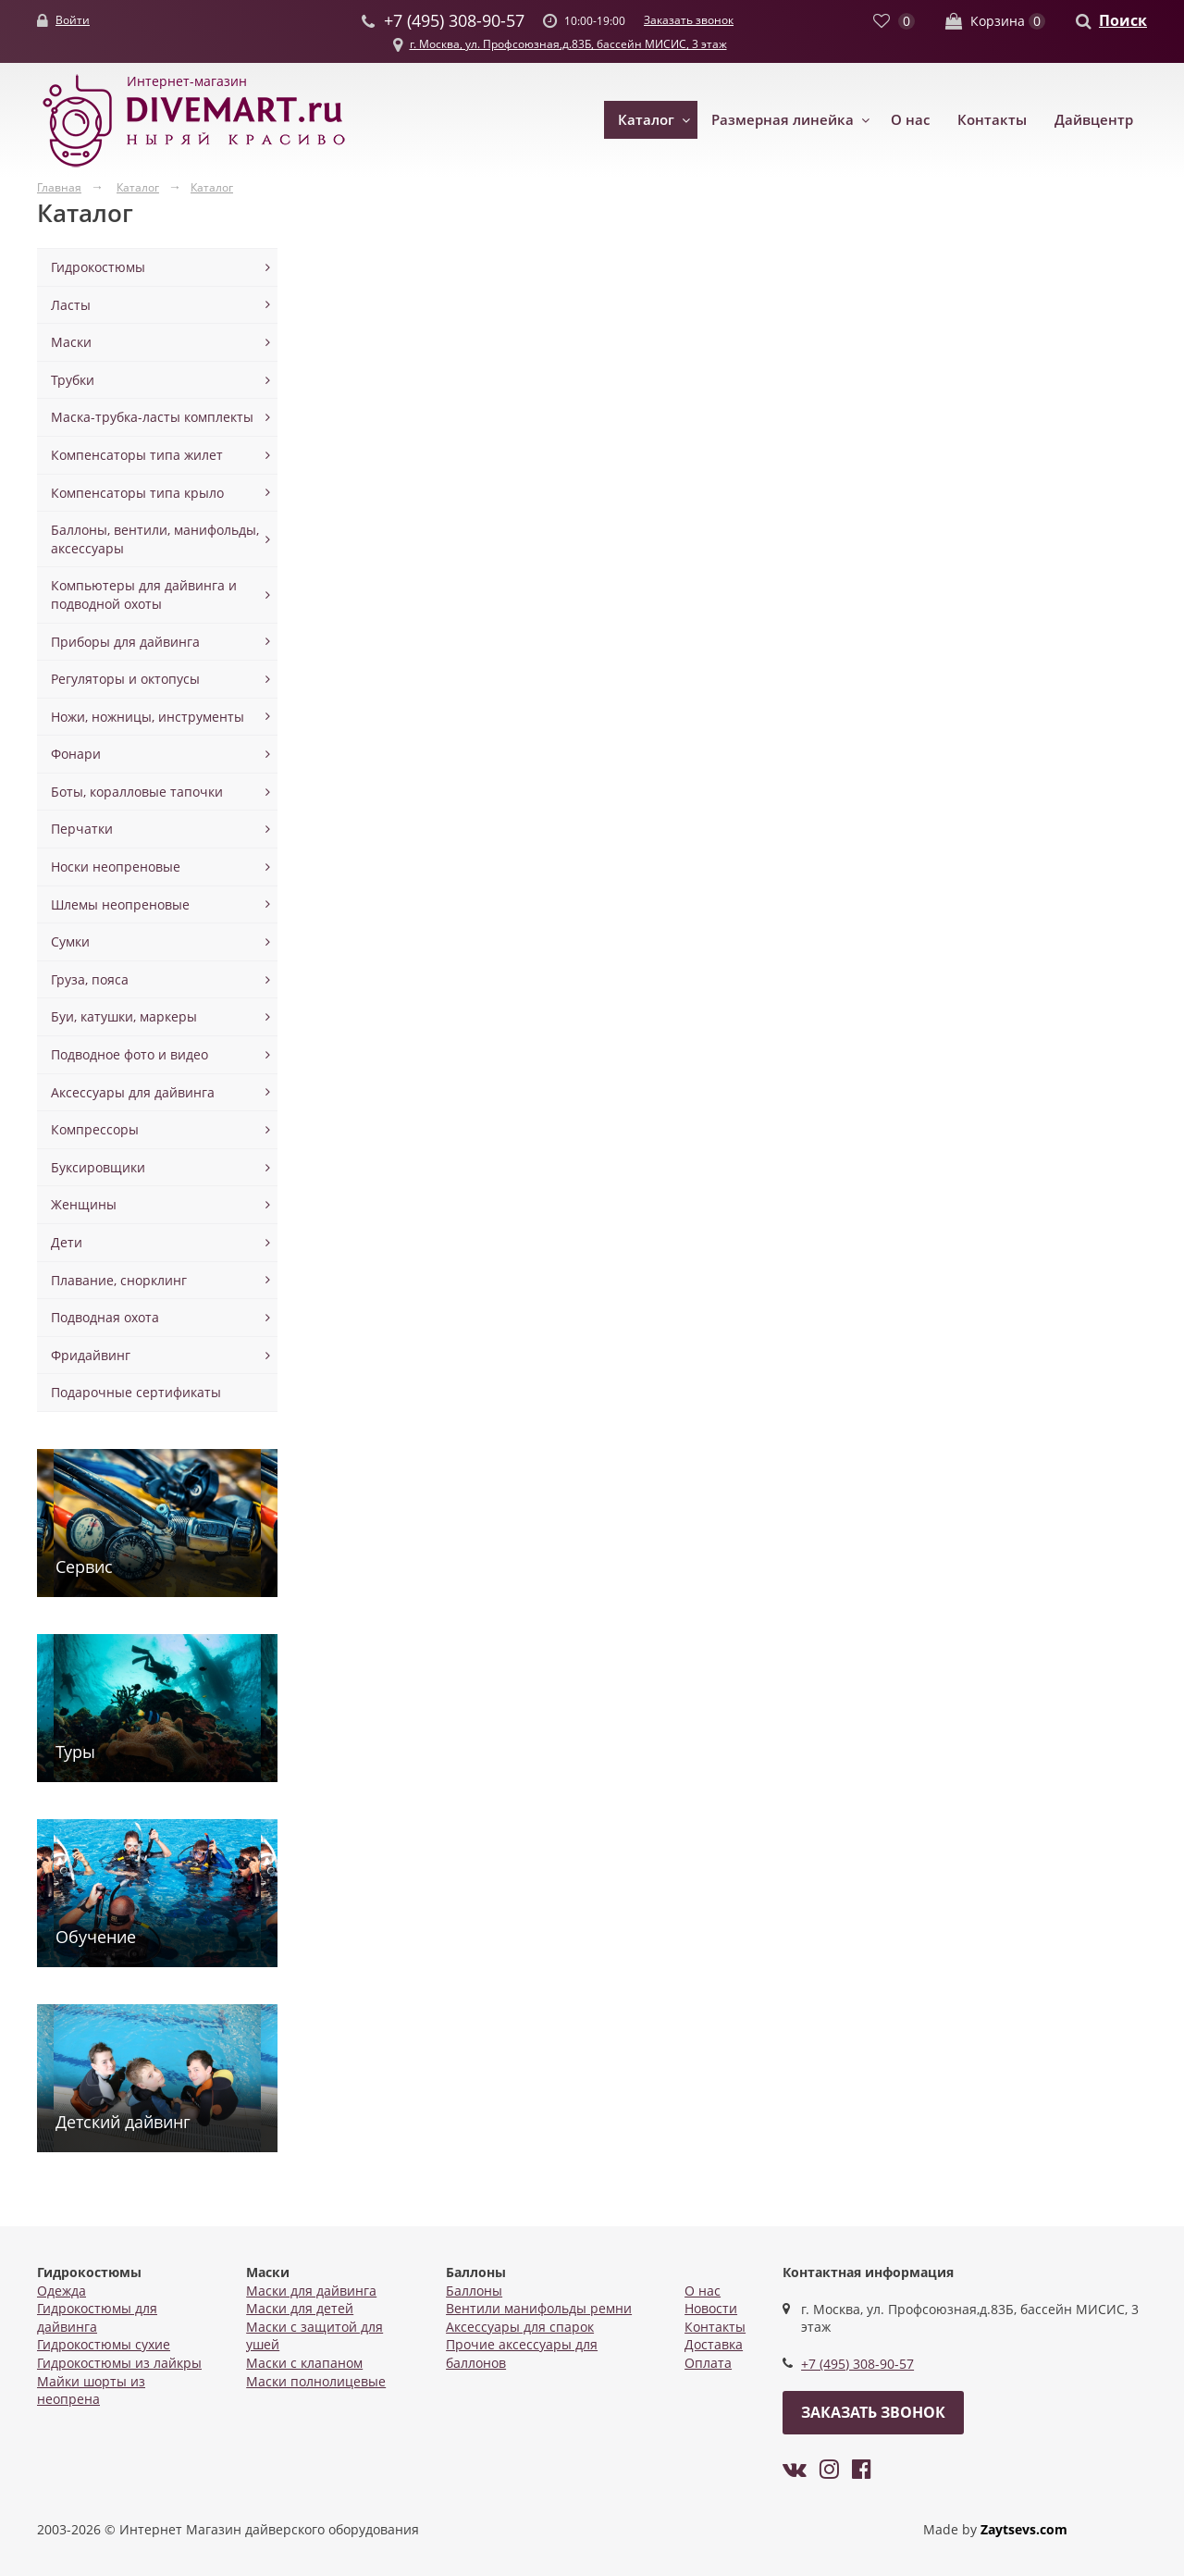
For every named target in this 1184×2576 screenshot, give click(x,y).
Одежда (61, 2290)
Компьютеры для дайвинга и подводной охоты (144, 594)
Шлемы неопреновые (120, 904)
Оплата (708, 2363)
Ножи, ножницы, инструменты (147, 716)
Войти (73, 20)
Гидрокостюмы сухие (103, 2344)
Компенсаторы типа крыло (137, 493)
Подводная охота (105, 1317)
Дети (66, 1242)
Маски (71, 342)
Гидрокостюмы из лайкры (119, 2363)
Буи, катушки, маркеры (124, 1016)
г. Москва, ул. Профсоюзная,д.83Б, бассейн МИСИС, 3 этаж (568, 44)
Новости (710, 2308)
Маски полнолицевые (316, 2381)
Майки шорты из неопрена (91, 2390)
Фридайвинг (90, 1355)
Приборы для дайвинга (125, 641)
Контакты (992, 119)
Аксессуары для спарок (520, 2326)
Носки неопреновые (115, 866)
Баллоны (474, 2290)
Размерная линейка (782, 119)
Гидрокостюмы (98, 267)
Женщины (84, 1204)
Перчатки (82, 828)
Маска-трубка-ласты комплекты (152, 417)
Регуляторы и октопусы (125, 678)
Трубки (72, 380)
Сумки (70, 941)
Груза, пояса (90, 979)
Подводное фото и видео (129, 1054)
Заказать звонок (689, 20)
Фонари (76, 753)
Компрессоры (95, 1129)
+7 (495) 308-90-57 (857, 2363)
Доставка (713, 2344)
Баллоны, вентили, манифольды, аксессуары (155, 539)
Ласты (71, 305)
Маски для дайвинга (311, 2290)
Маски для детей (299, 2308)
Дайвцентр (1093, 119)
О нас (910, 119)
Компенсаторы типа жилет (137, 455)
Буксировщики (98, 1167)
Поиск (1123, 20)
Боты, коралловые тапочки (137, 791)
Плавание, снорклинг (119, 1280)
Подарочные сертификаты (136, 1392)
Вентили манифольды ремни (539, 2308)
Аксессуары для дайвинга (133, 1092)
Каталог (646, 119)
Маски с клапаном (304, 2363)
